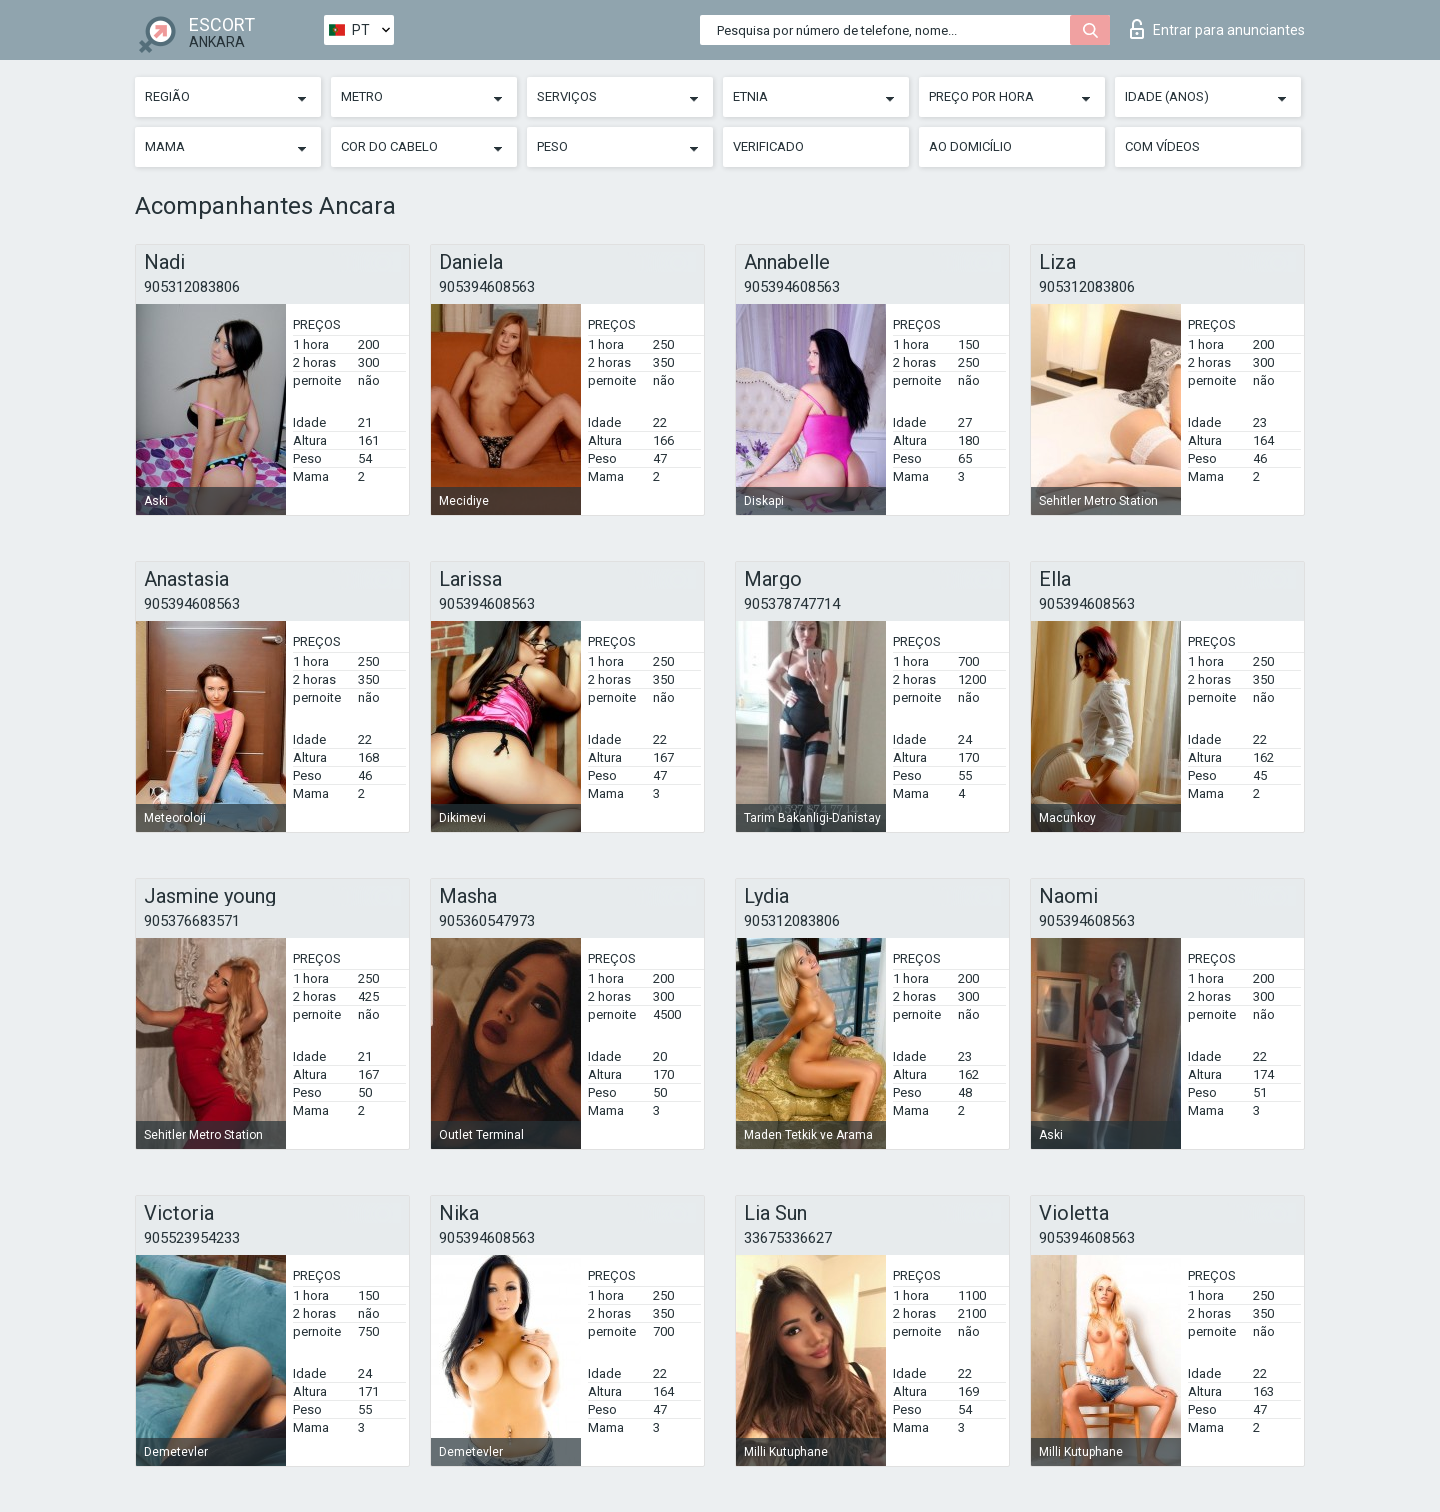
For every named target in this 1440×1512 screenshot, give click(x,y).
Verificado (768, 146)
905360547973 (487, 921)
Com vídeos (1162, 146)
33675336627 (788, 1238)
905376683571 (192, 921)
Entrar (1217, 29)
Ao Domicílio (970, 146)
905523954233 (192, 1238)
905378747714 (792, 604)
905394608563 (487, 287)
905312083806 (192, 287)
